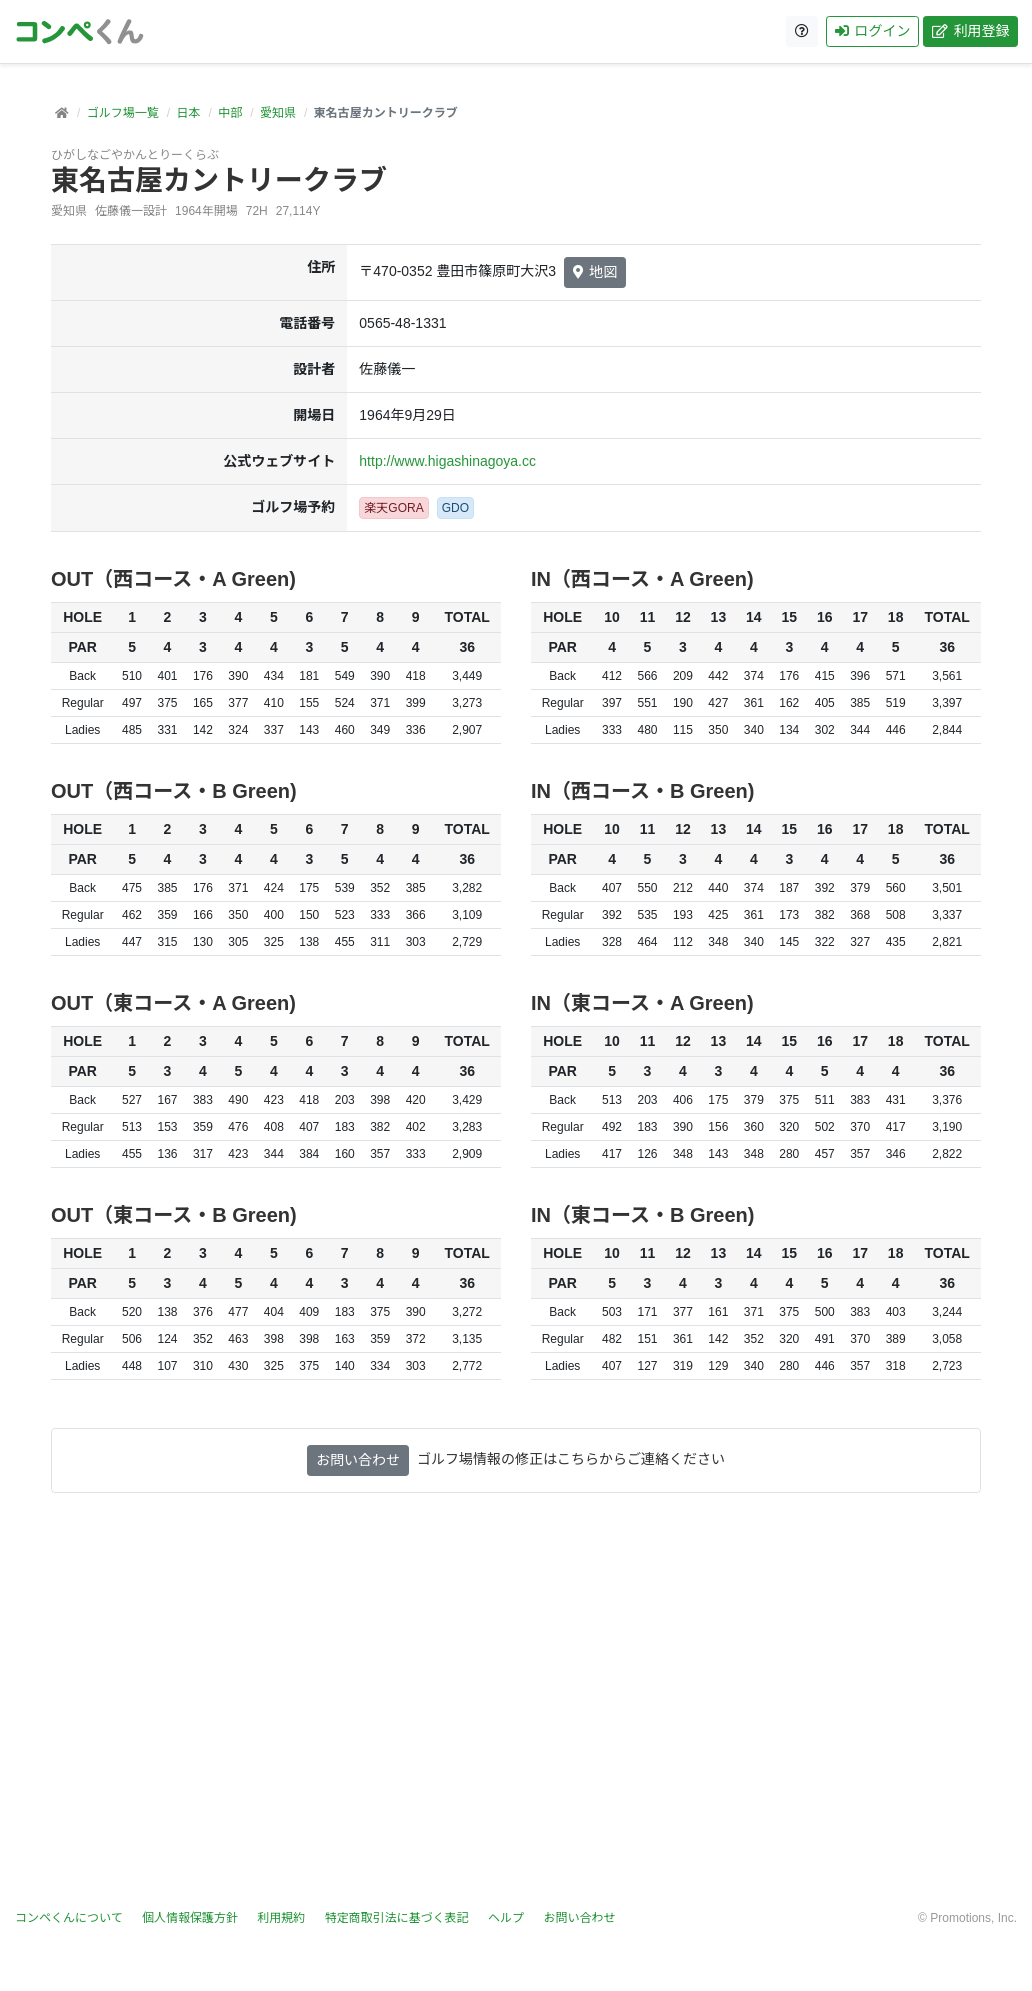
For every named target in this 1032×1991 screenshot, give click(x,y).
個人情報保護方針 (190, 1918)
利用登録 (969, 31)
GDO (455, 508)
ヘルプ (506, 1918)
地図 (595, 272)
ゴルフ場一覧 (123, 113)
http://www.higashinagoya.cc (447, 461)
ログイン (871, 31)
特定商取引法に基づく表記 (397, 1918)
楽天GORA (393, 508)
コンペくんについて (69, 1918)
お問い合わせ (358, 1460)
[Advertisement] (516, 1713)
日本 (188, 113)
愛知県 (278, 113)
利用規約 (281, 1918)
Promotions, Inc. (973, 1918)
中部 (230, 113)
